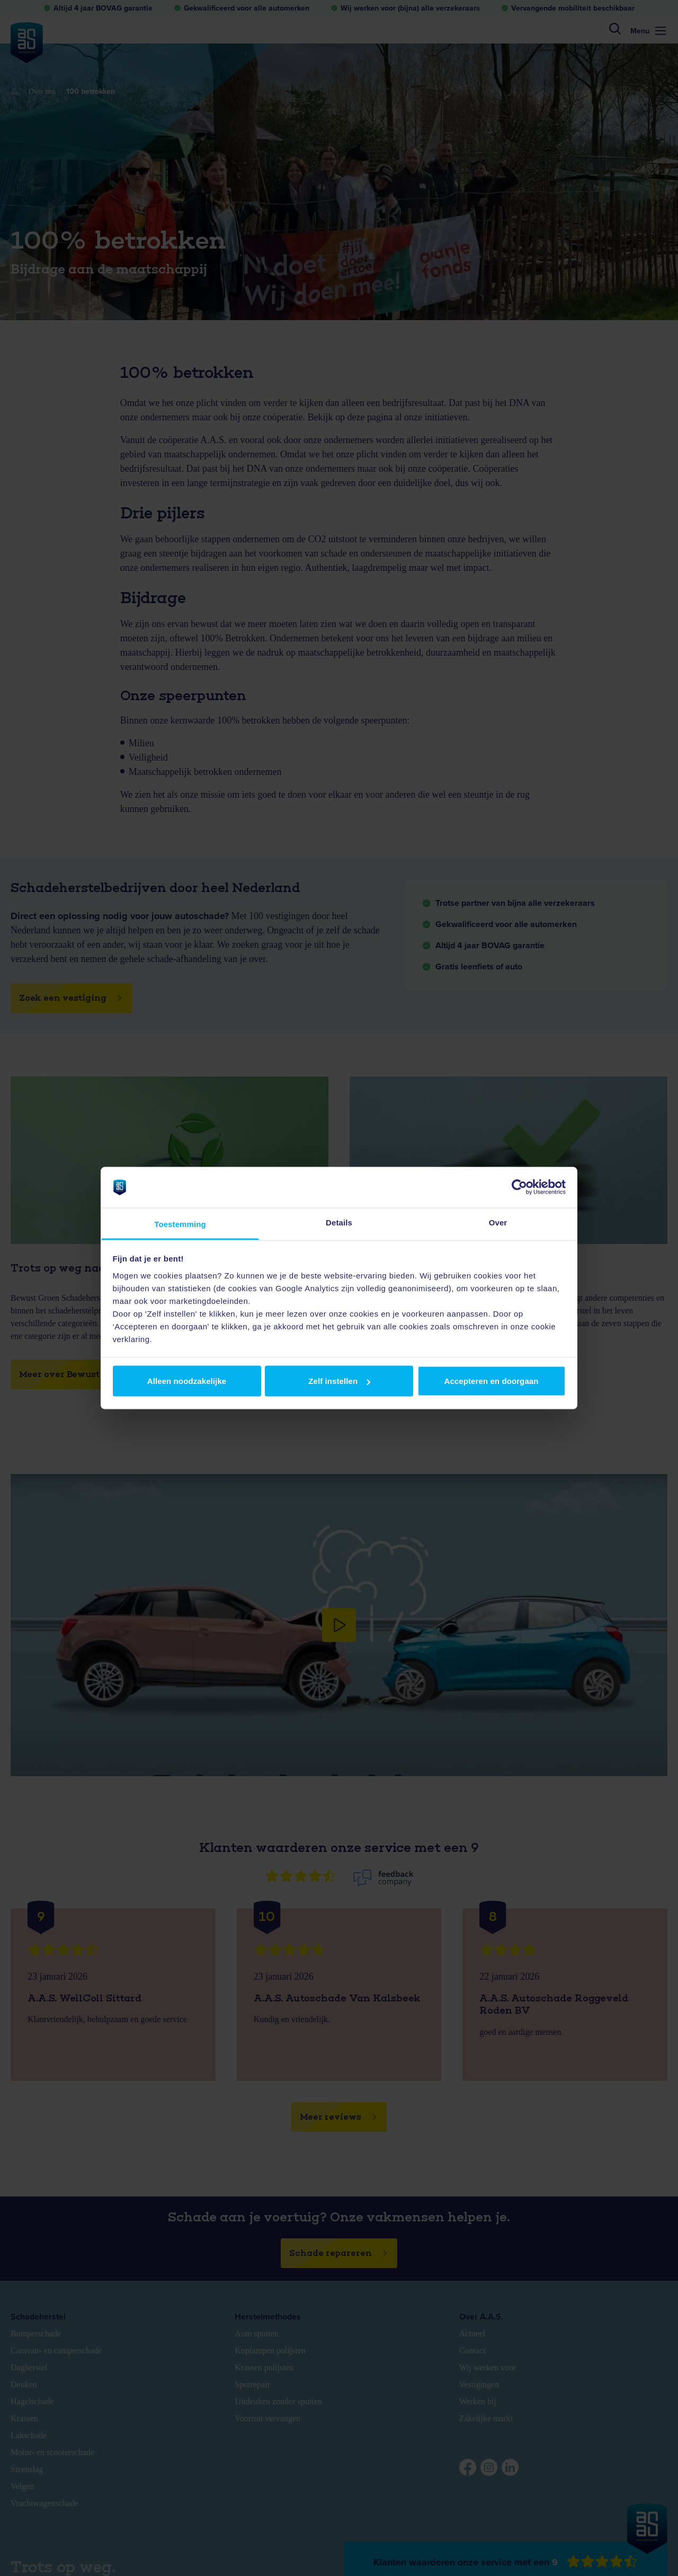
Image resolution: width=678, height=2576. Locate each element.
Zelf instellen (339, 1381)
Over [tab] (498, 1222)
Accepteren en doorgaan (491, 1381)
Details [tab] (339, 1222)
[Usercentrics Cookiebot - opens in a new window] (519, 1187)
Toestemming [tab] (180, 1223)
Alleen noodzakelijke (187, 1381)
